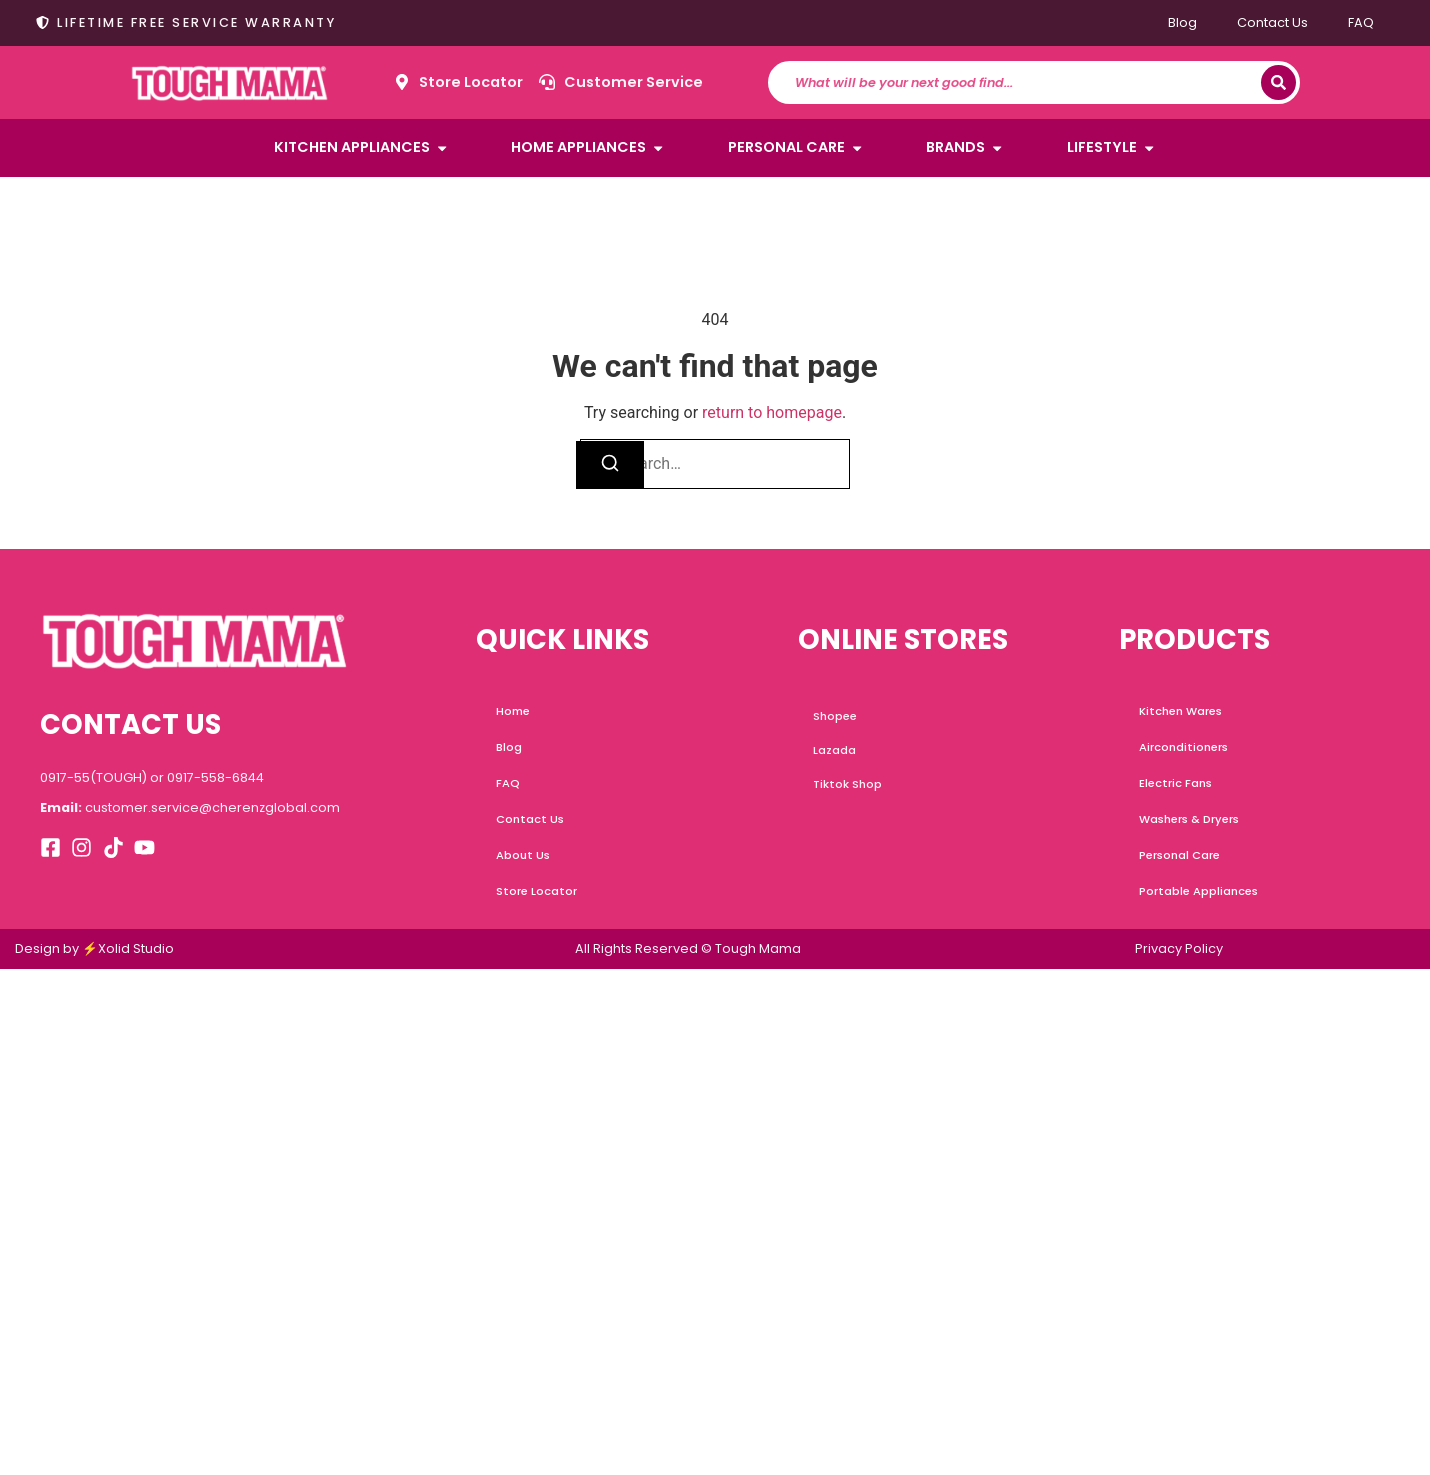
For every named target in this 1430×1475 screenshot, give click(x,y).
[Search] (1278, 82)
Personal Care (1179, 855)
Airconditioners (1183, 747)
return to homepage (772, 412)
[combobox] (1024, 82)
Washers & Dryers (1189, 819)
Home (513, 711)
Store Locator (536, 891)
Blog (1182, 22)
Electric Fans (1175, 783)
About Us (523, 855)
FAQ (1361, 22)
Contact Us (1272, 22)
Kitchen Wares (1180, 711)
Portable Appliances (1198, 891)
